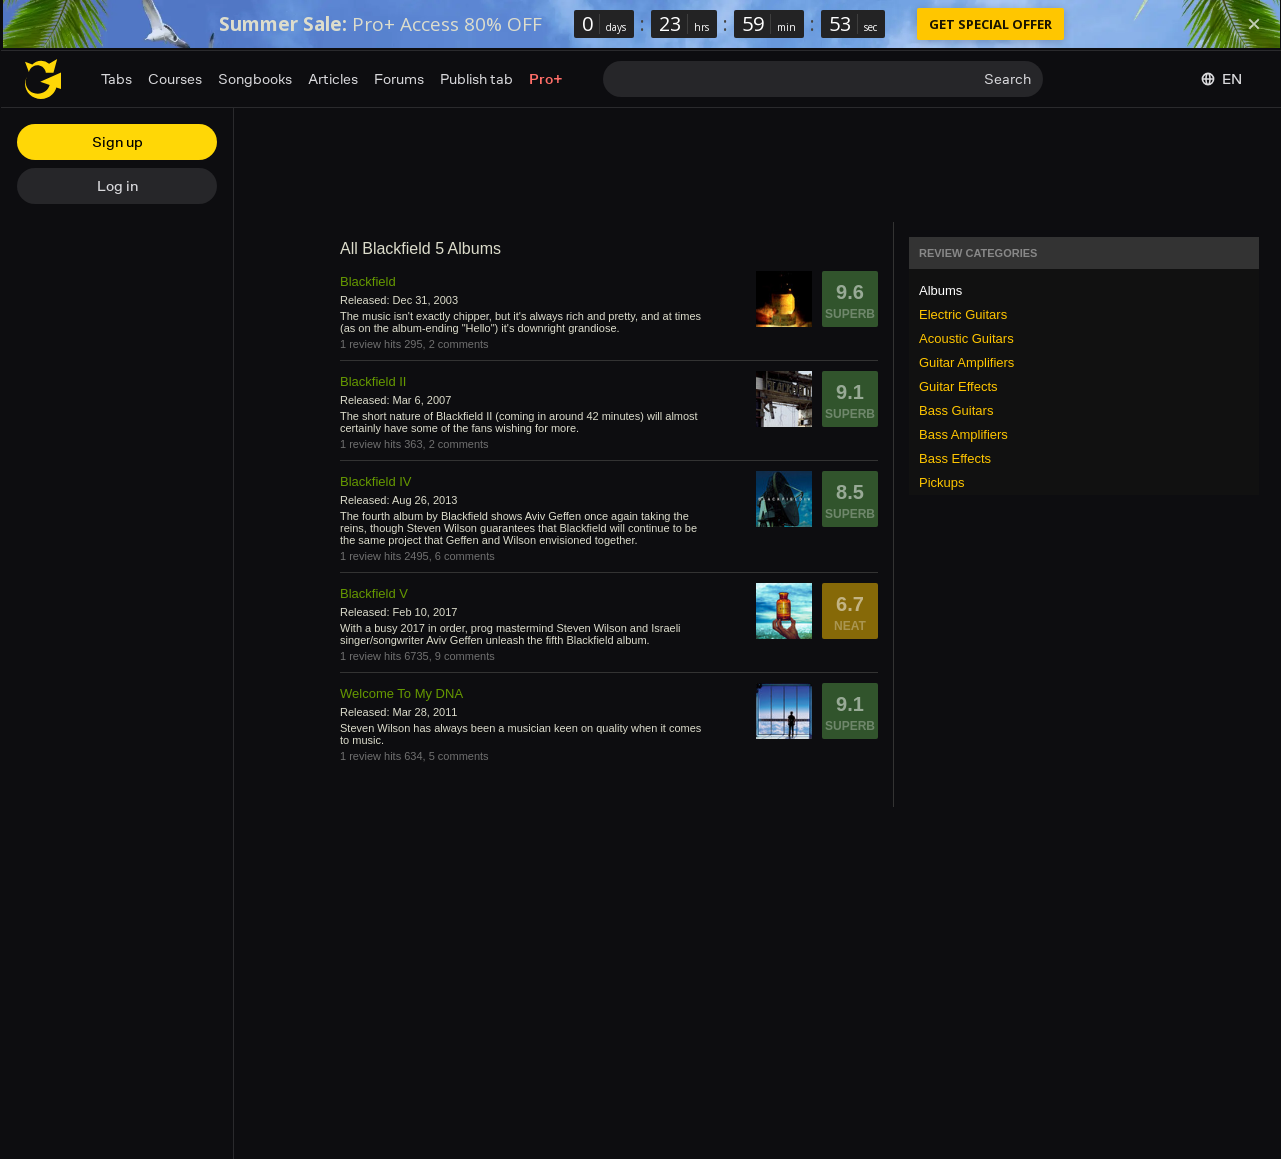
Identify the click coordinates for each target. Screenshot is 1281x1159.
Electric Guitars (963, 314)
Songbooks (255, 78)
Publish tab (476, 78)
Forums (399, 78)
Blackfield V (374, 593)
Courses (175, 78)
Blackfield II (373, 381)
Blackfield (368, 281)
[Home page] (43, 79)
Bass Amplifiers (963, 434)
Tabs (116, 78)
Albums (940, 290)
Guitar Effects (958, 386)
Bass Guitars (956, 410)
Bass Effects (955, 458)
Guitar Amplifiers (966, 362)
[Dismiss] (1254, 24)
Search (1007, 78)
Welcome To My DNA (401, 693)
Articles (333, 78)
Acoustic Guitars (966, 338)
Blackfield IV (376, 481)
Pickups (942, 482)
